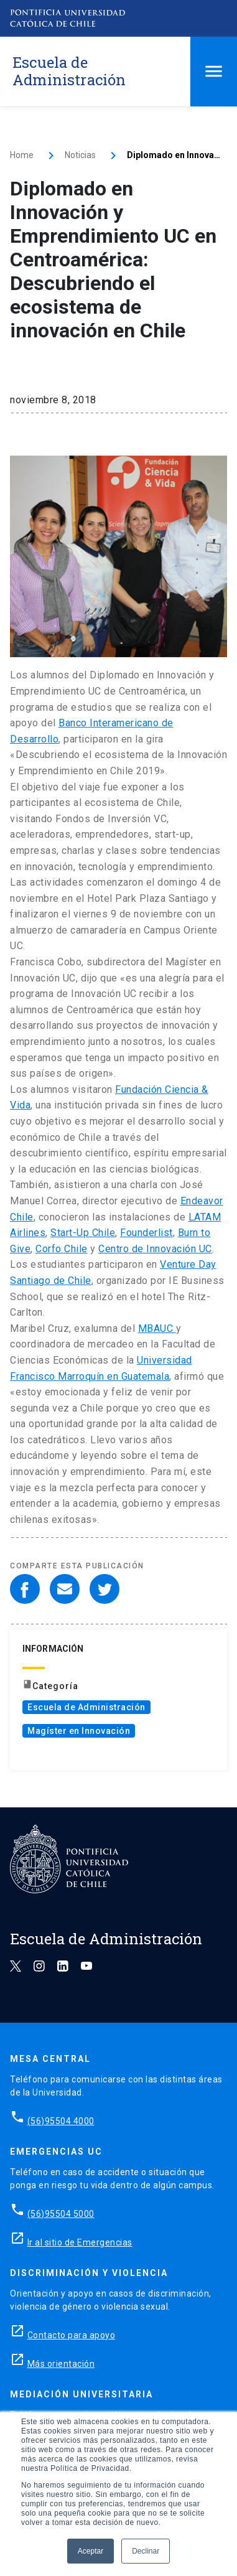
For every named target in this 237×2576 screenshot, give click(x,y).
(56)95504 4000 (61, 2121)
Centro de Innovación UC (155, 1249)
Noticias (80, 155)
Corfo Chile (61, 1249)
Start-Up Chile (82, 1233)
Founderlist (146, 1233)
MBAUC (157, 1328)
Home (22, 155)
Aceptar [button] (90, 2551)
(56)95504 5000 (61, 2214)
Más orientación (61, 2364)
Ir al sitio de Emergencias (79, 2242)
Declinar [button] (145, 2551)
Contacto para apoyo (71, 2335)
